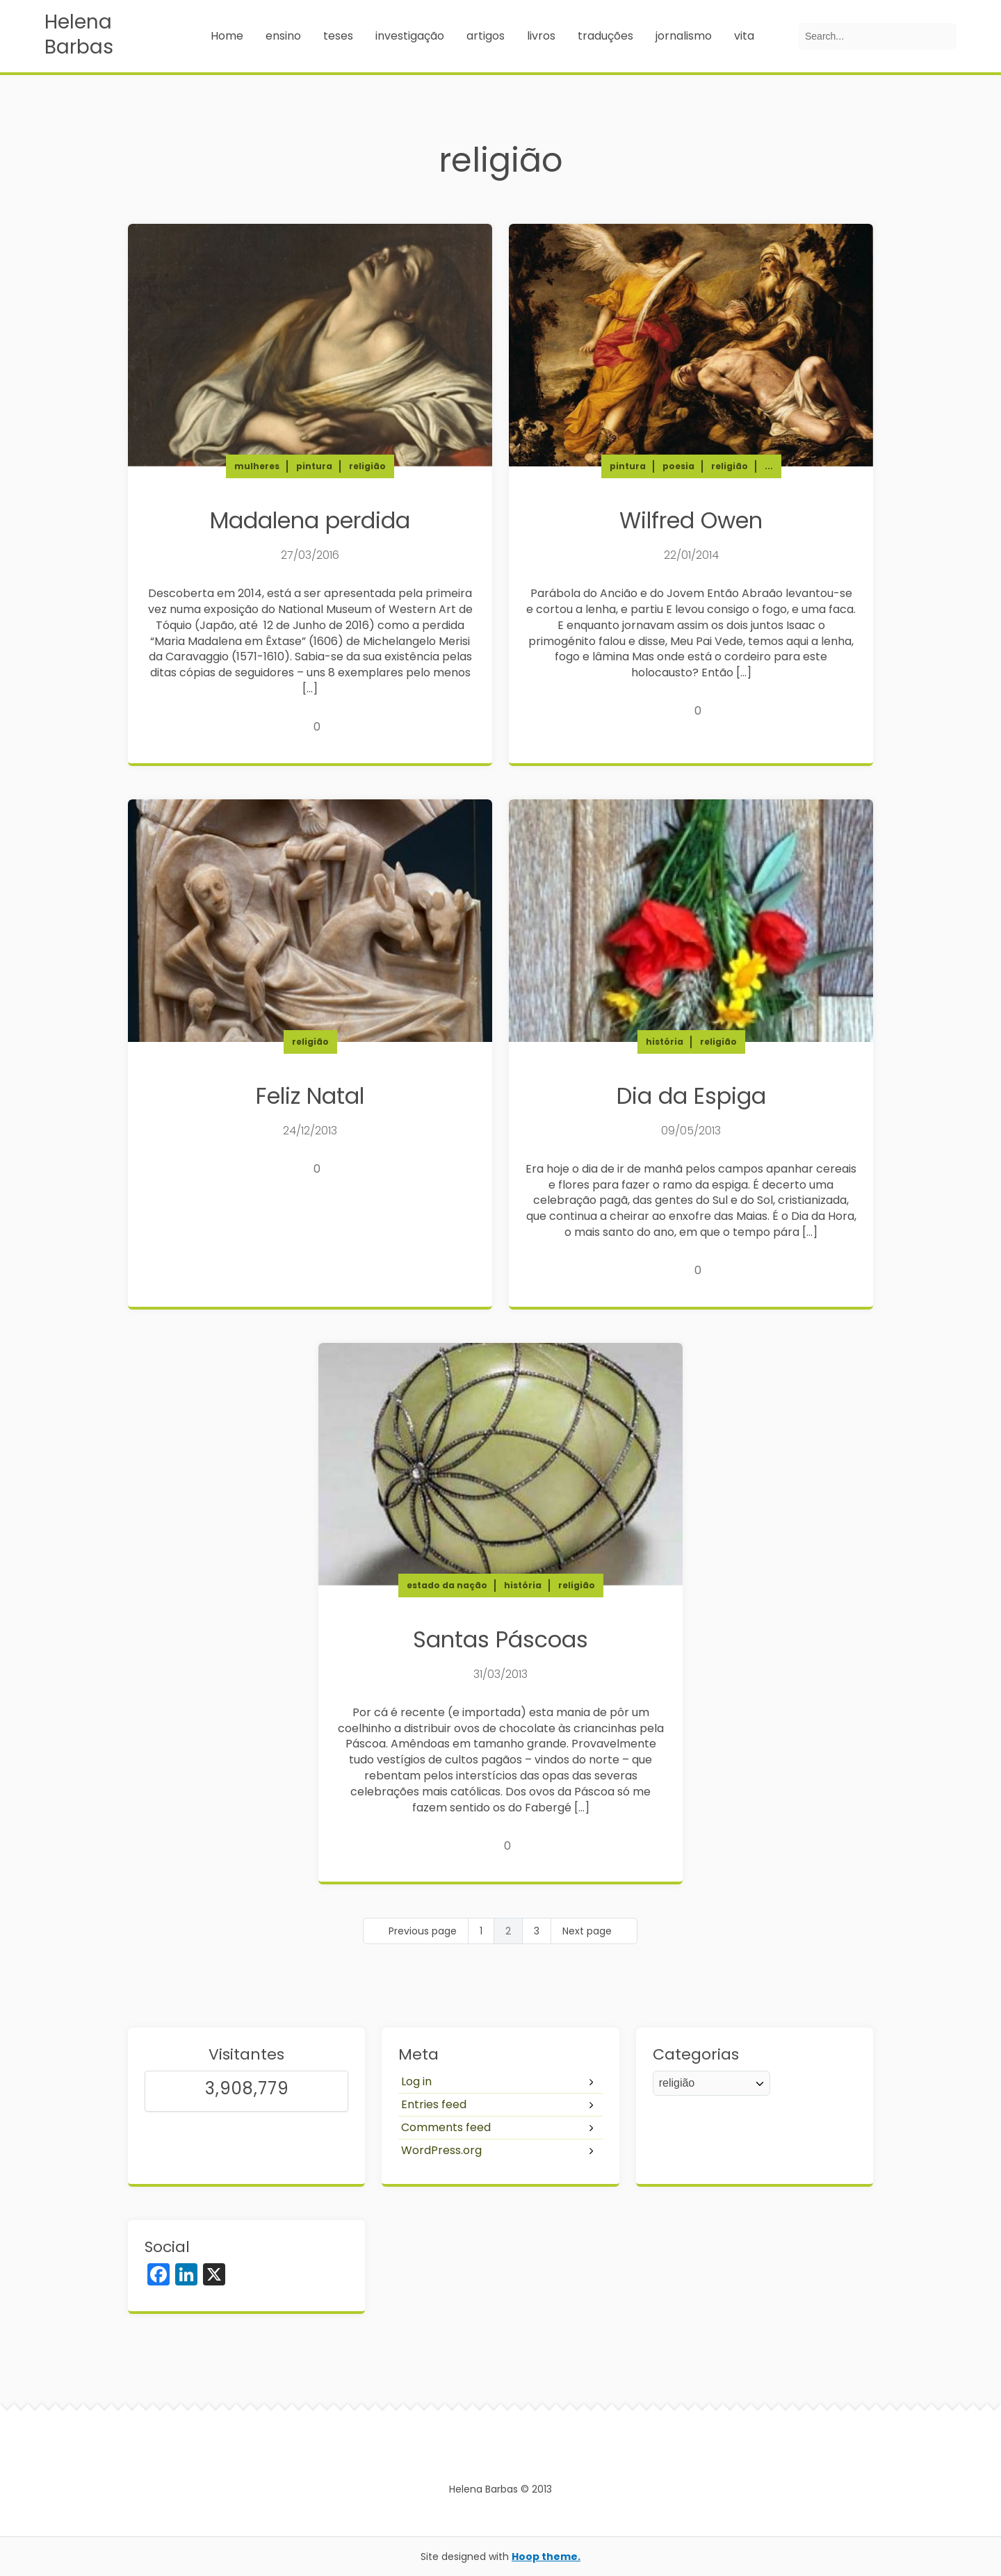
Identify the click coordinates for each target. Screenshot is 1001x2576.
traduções (605, 36)
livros (541, 36)
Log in (416, 2081)
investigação (409, 36)
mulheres (256, 466)
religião (367, 466)
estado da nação (447, 1585)
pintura (314, 466)
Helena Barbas (78, 35)
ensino (283, 36)
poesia (678, 466)
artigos (485, 36)
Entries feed (433, 2104)
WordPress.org (441, 2150)
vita (744, 36)
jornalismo (684, 36)
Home (227, 36)
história (664, 1041)
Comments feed (446, 2127)
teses (338, 36)
